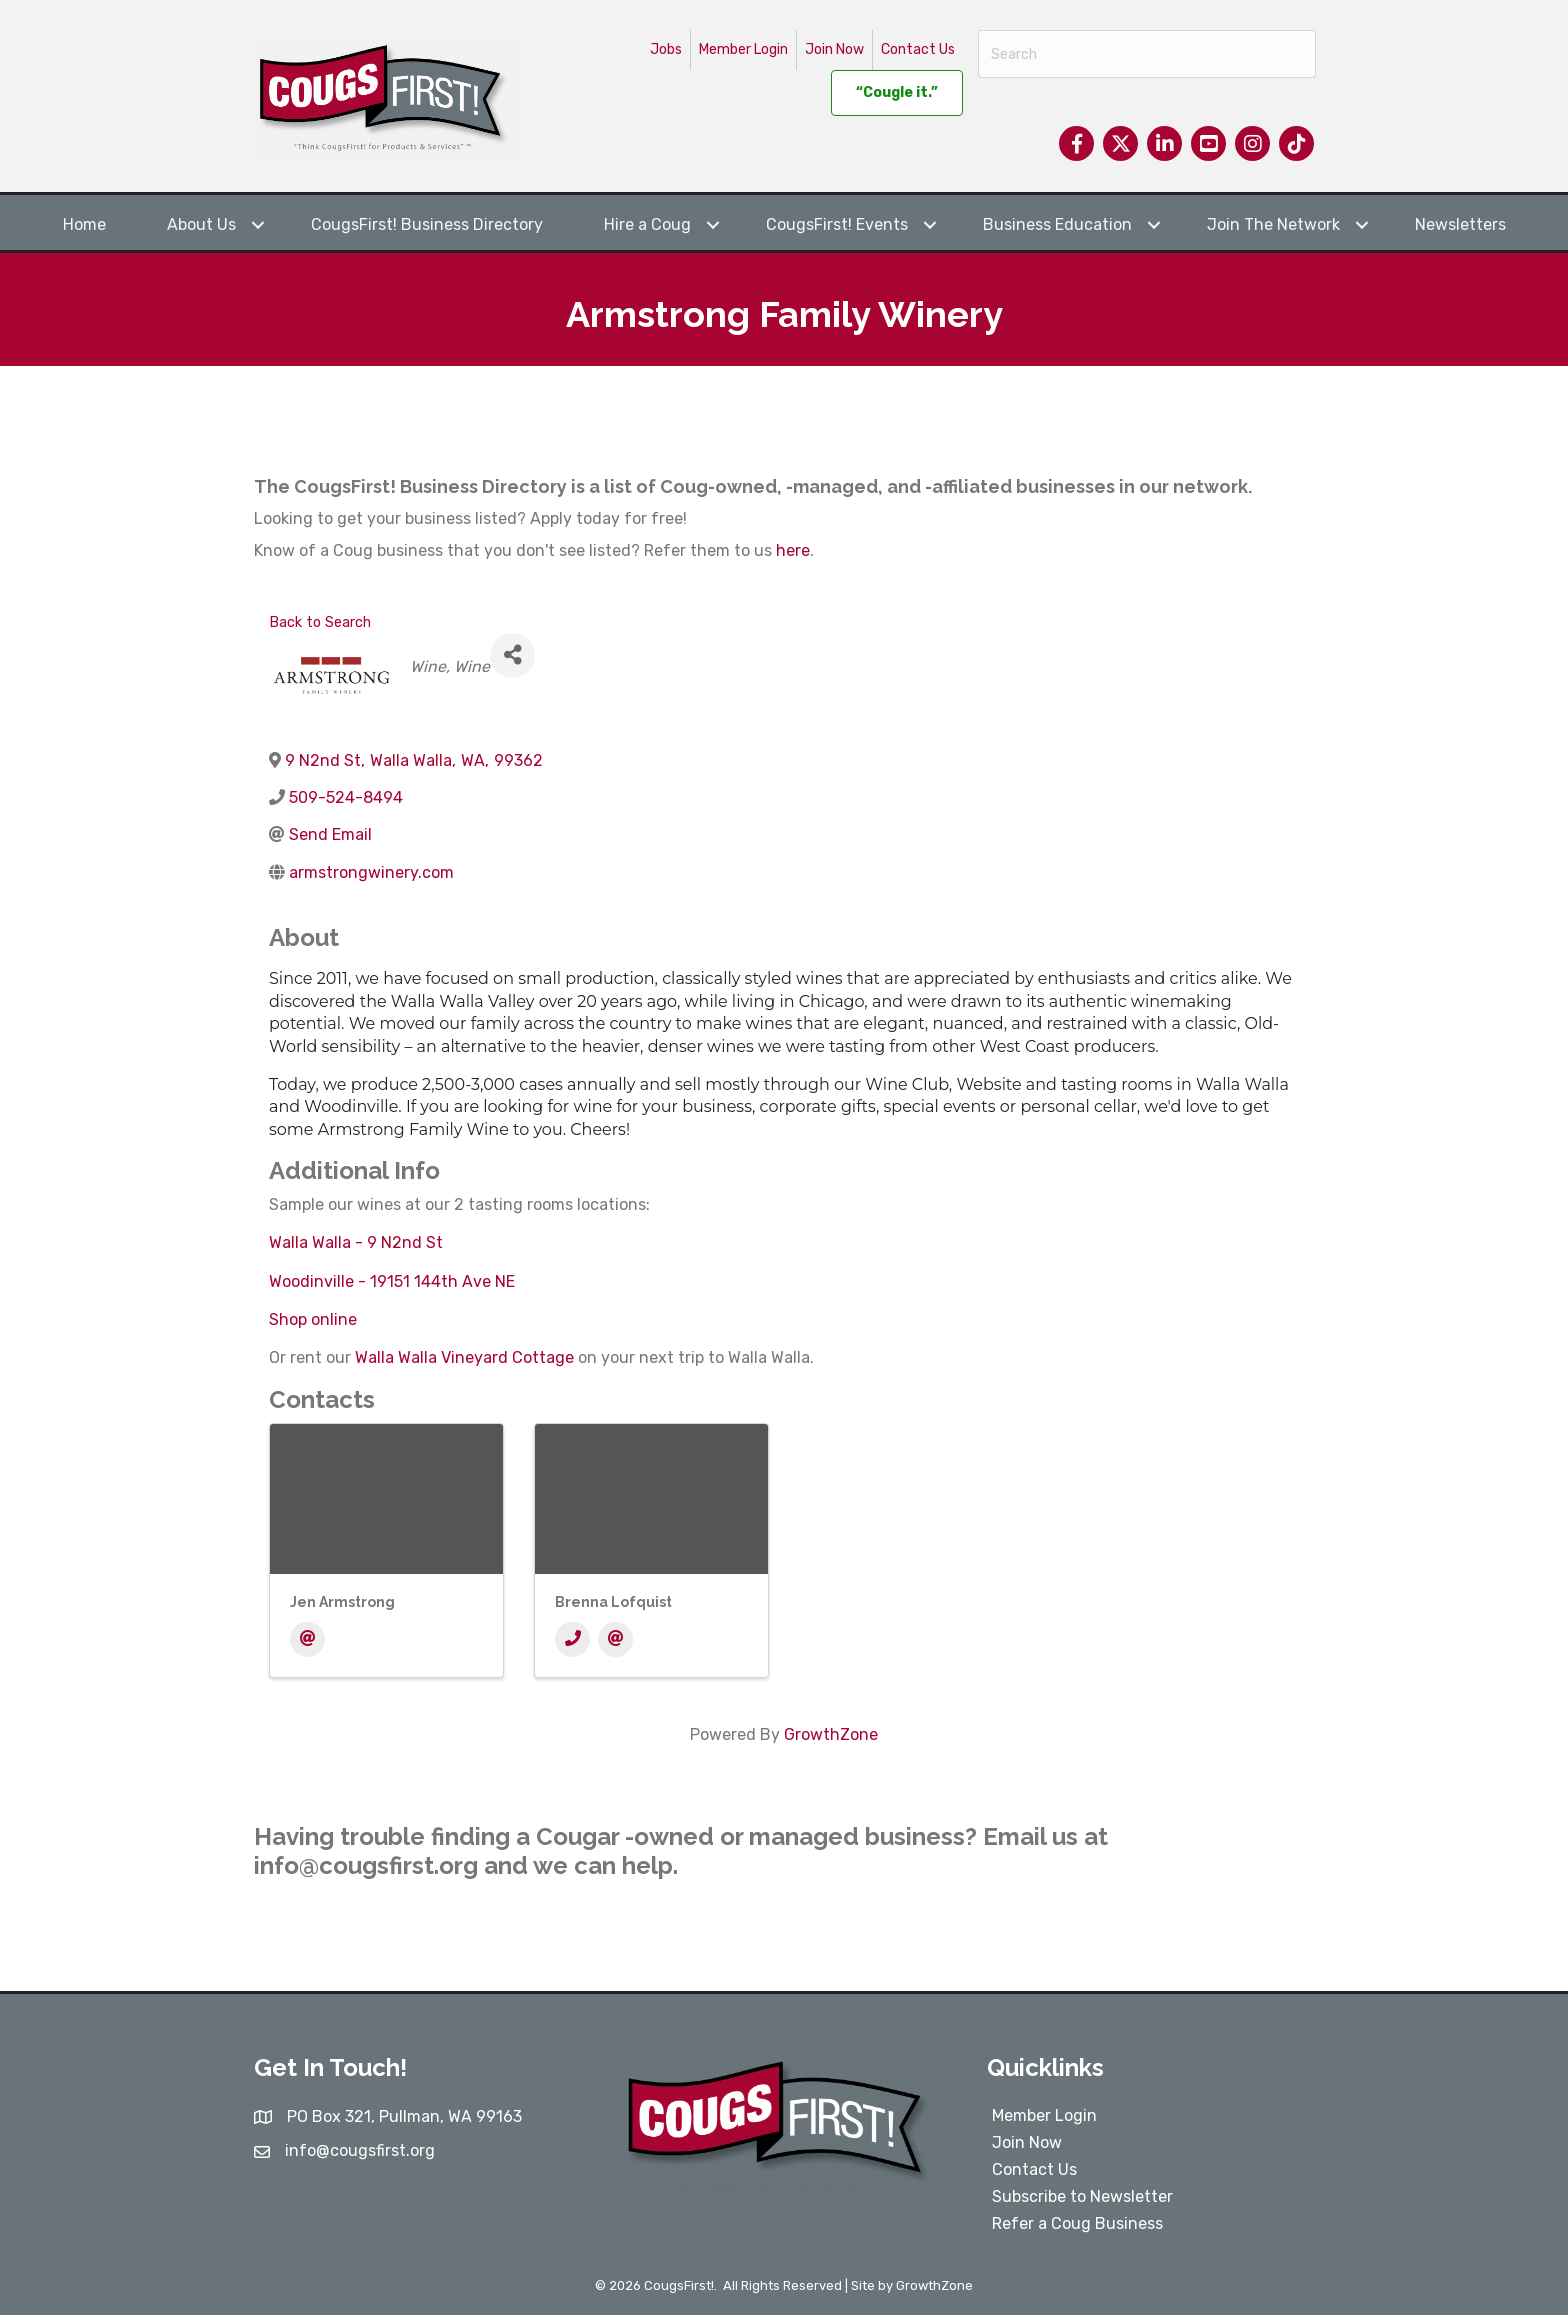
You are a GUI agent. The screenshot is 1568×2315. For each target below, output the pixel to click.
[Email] (307, 1639)
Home (84, 224)
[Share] (512, 655)
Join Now (834, 49)
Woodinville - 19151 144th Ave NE (392, 1281)
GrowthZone (831, 1734)
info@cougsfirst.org (366, 1865)
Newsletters (1460, 224)
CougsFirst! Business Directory (427, 224)
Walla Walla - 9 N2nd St (356, 1242)
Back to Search (320, 622)
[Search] (1147, 54)
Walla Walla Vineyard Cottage (464, 1357)
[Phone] (572, 1639)
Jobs (666, 49)
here (793, 550)
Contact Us (918, 49)
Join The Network (1273, 224)
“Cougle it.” (897, 92)
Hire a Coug (647, 224)
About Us (201, 224)
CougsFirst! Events (837, 224)
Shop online (313, 1319)
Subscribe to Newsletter (1082, 2196)
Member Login (743, 49)
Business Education (1057, 224)
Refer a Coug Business (1077, 2223)
